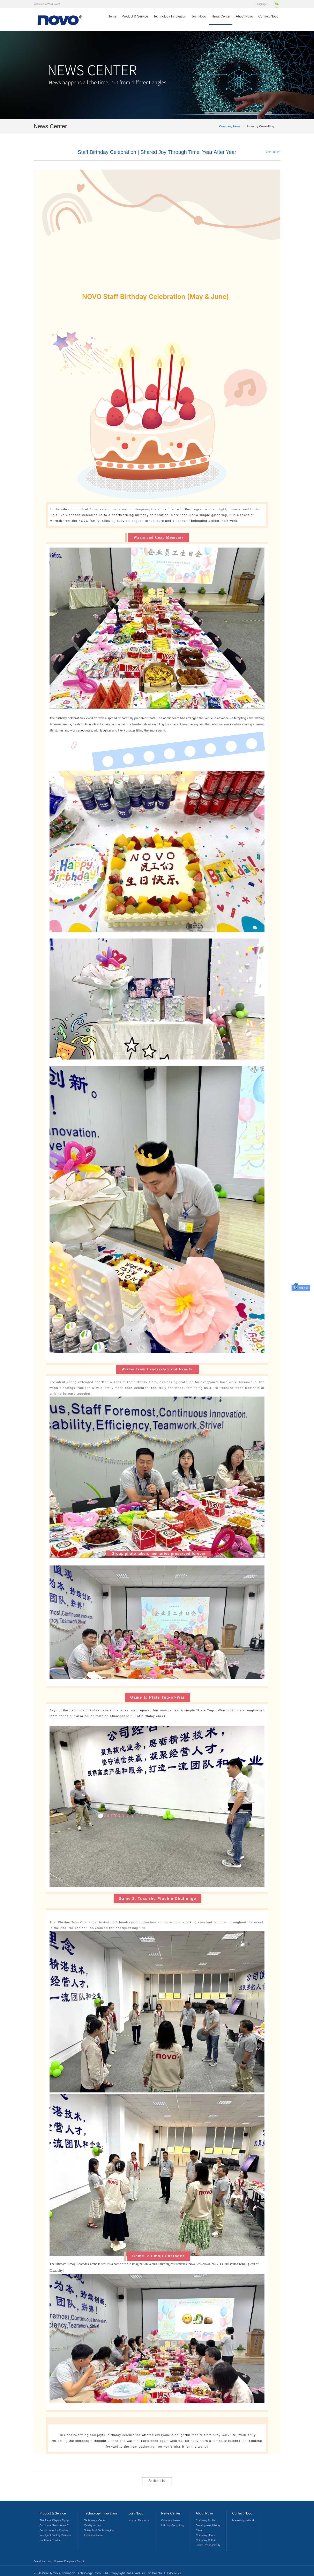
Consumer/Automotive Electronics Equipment (55, 2525)
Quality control (92, 2525)
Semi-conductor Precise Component (55, 2530)
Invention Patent (93, 2535)
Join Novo (199, 16)
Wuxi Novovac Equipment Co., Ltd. (67, 2561)
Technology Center (95, 2520)
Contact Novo (268, 16)
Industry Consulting (260, 126)
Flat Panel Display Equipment (55, 2520)
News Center (220, 16)
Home (112, 16)
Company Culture (206, 2540)
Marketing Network (243, 2520)
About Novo (244, 16)
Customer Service (50, 2540)
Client (199, 2530)
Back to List (157, 2481)
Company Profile (205, 2520)
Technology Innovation (170, 16)
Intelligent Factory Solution (55, 2535)
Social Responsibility (208, 2545)
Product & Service (135, 16)
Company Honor (205, 2535)
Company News (230, 126)
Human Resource (139, 2520)
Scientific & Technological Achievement (100, 2530)
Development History (208, 2525)
